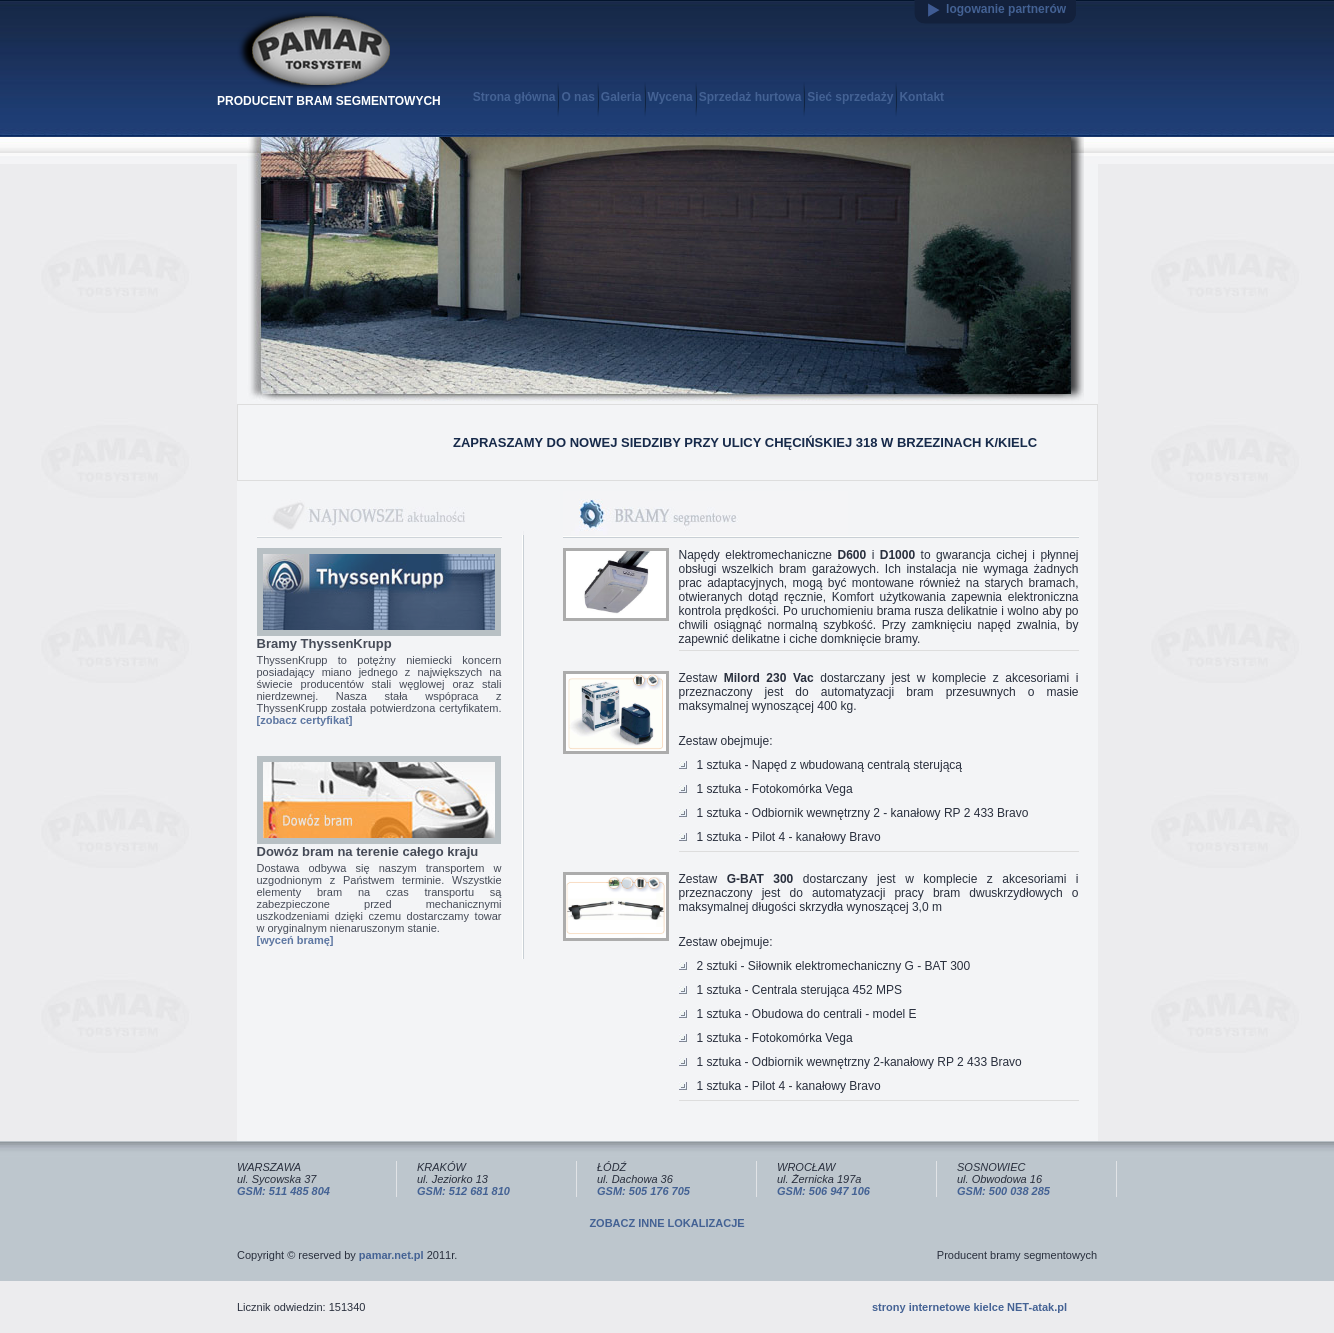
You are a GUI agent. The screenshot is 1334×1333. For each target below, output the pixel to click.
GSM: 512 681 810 (463, 1191)
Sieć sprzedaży (850, 97)
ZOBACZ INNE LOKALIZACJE (666, 1223)
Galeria (621, 97)
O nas (577, 97)
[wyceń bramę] (295, 940)
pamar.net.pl (391, 1255)
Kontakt (921, 97)
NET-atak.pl (1037, 1307)
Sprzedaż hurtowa (750, 97)
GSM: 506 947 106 (823, 1191)
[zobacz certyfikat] (305, 720)
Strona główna (514, 97)
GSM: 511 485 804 (283, 1191)
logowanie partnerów (1006, 9)
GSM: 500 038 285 (1003, 1191)
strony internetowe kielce (938, 1307)
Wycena (670, 97)
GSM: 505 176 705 (643, 1191)
